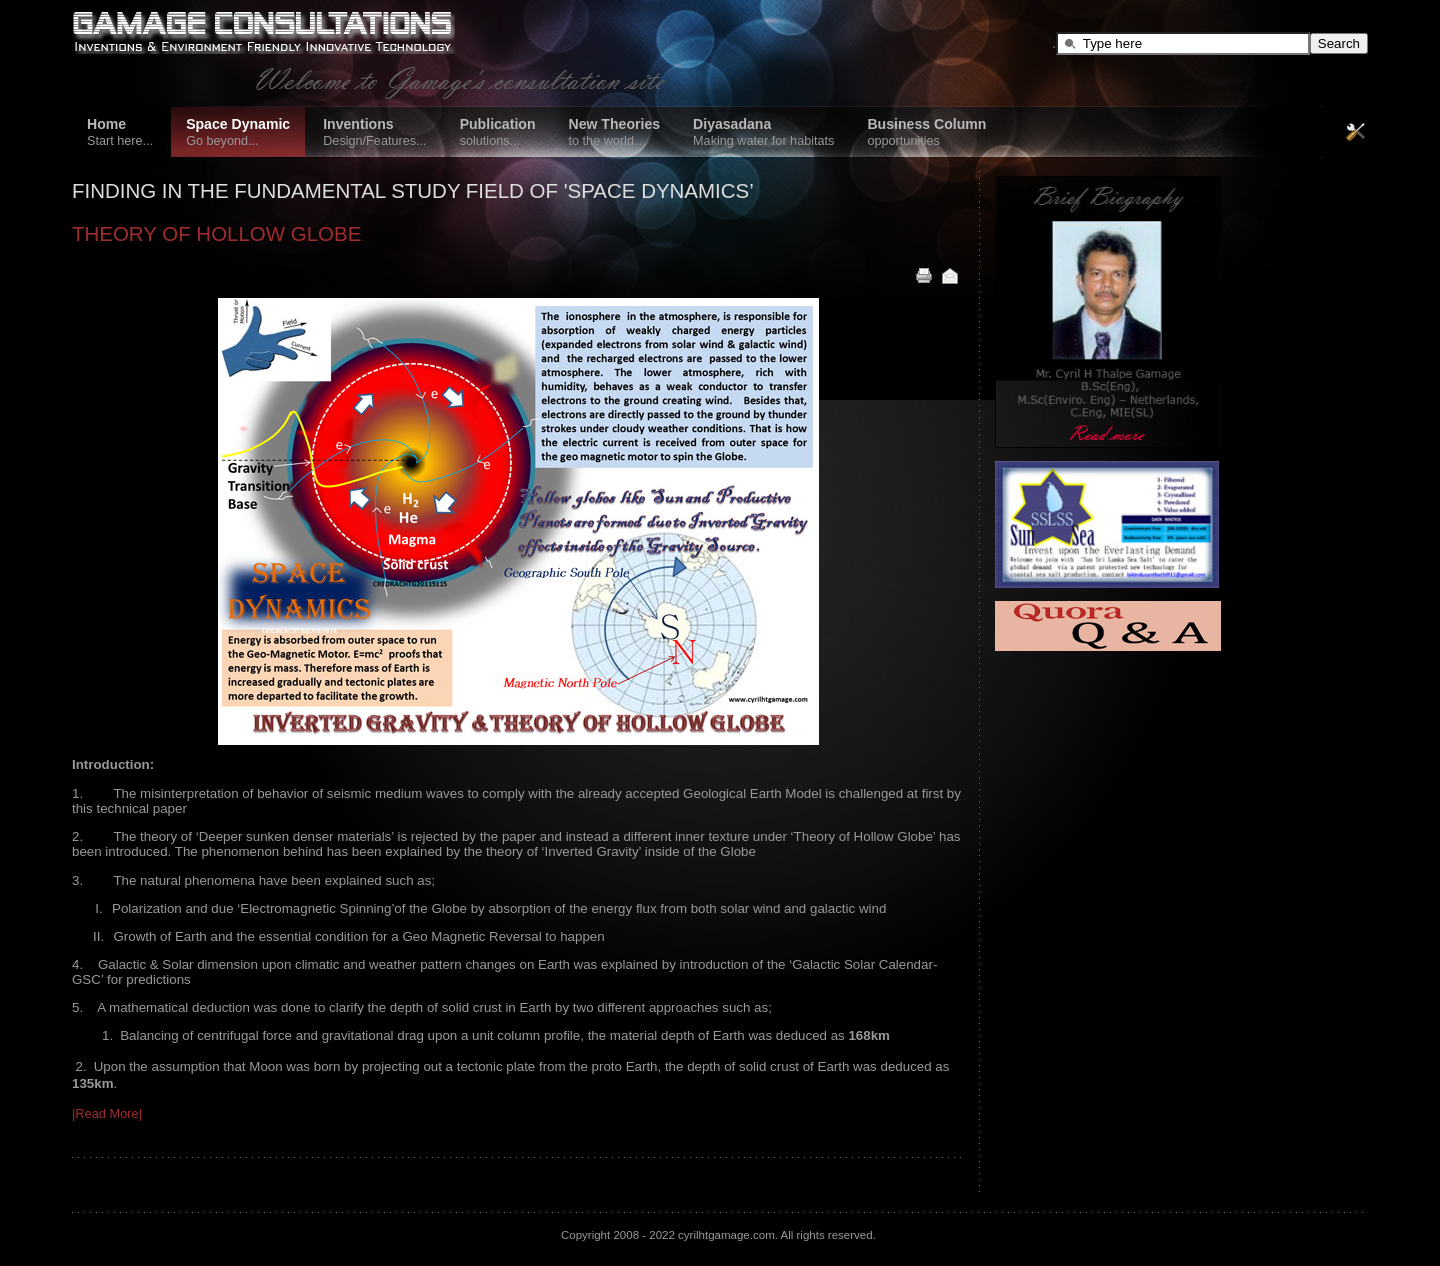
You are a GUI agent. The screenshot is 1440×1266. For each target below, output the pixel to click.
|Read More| (107, 1113)
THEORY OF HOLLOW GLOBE (216, 233)
